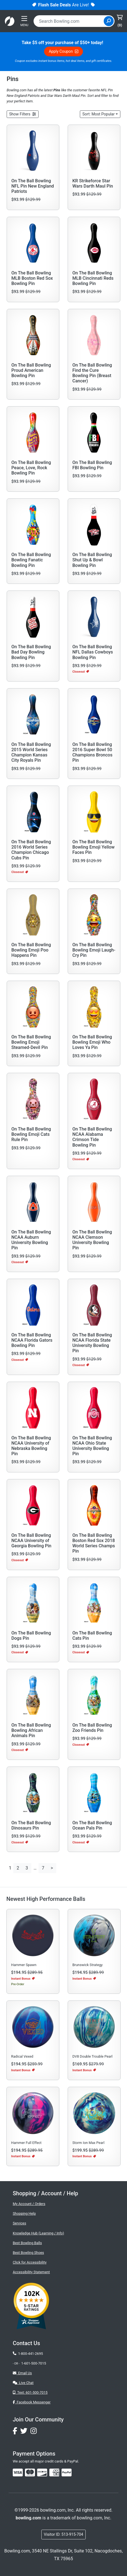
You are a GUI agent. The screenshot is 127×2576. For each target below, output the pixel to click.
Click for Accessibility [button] (30, 2262)
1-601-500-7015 (33, 2363)
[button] (23, 114)
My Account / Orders (29, 2204)
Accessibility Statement (31, 2272)
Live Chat (23, 2383)
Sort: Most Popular (98, 114)
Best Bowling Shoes (28, 2252)
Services (19, 2223)
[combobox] (69, 21)
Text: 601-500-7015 (30, 2392)
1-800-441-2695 (28, 2354)
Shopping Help (24, 2213)
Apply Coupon (63, 51)
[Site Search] (109, 21)
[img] (67, 2472)
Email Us (22, 2373)
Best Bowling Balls (27, 2243)
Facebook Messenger (31, 2402)
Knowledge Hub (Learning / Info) (38, 2233)
